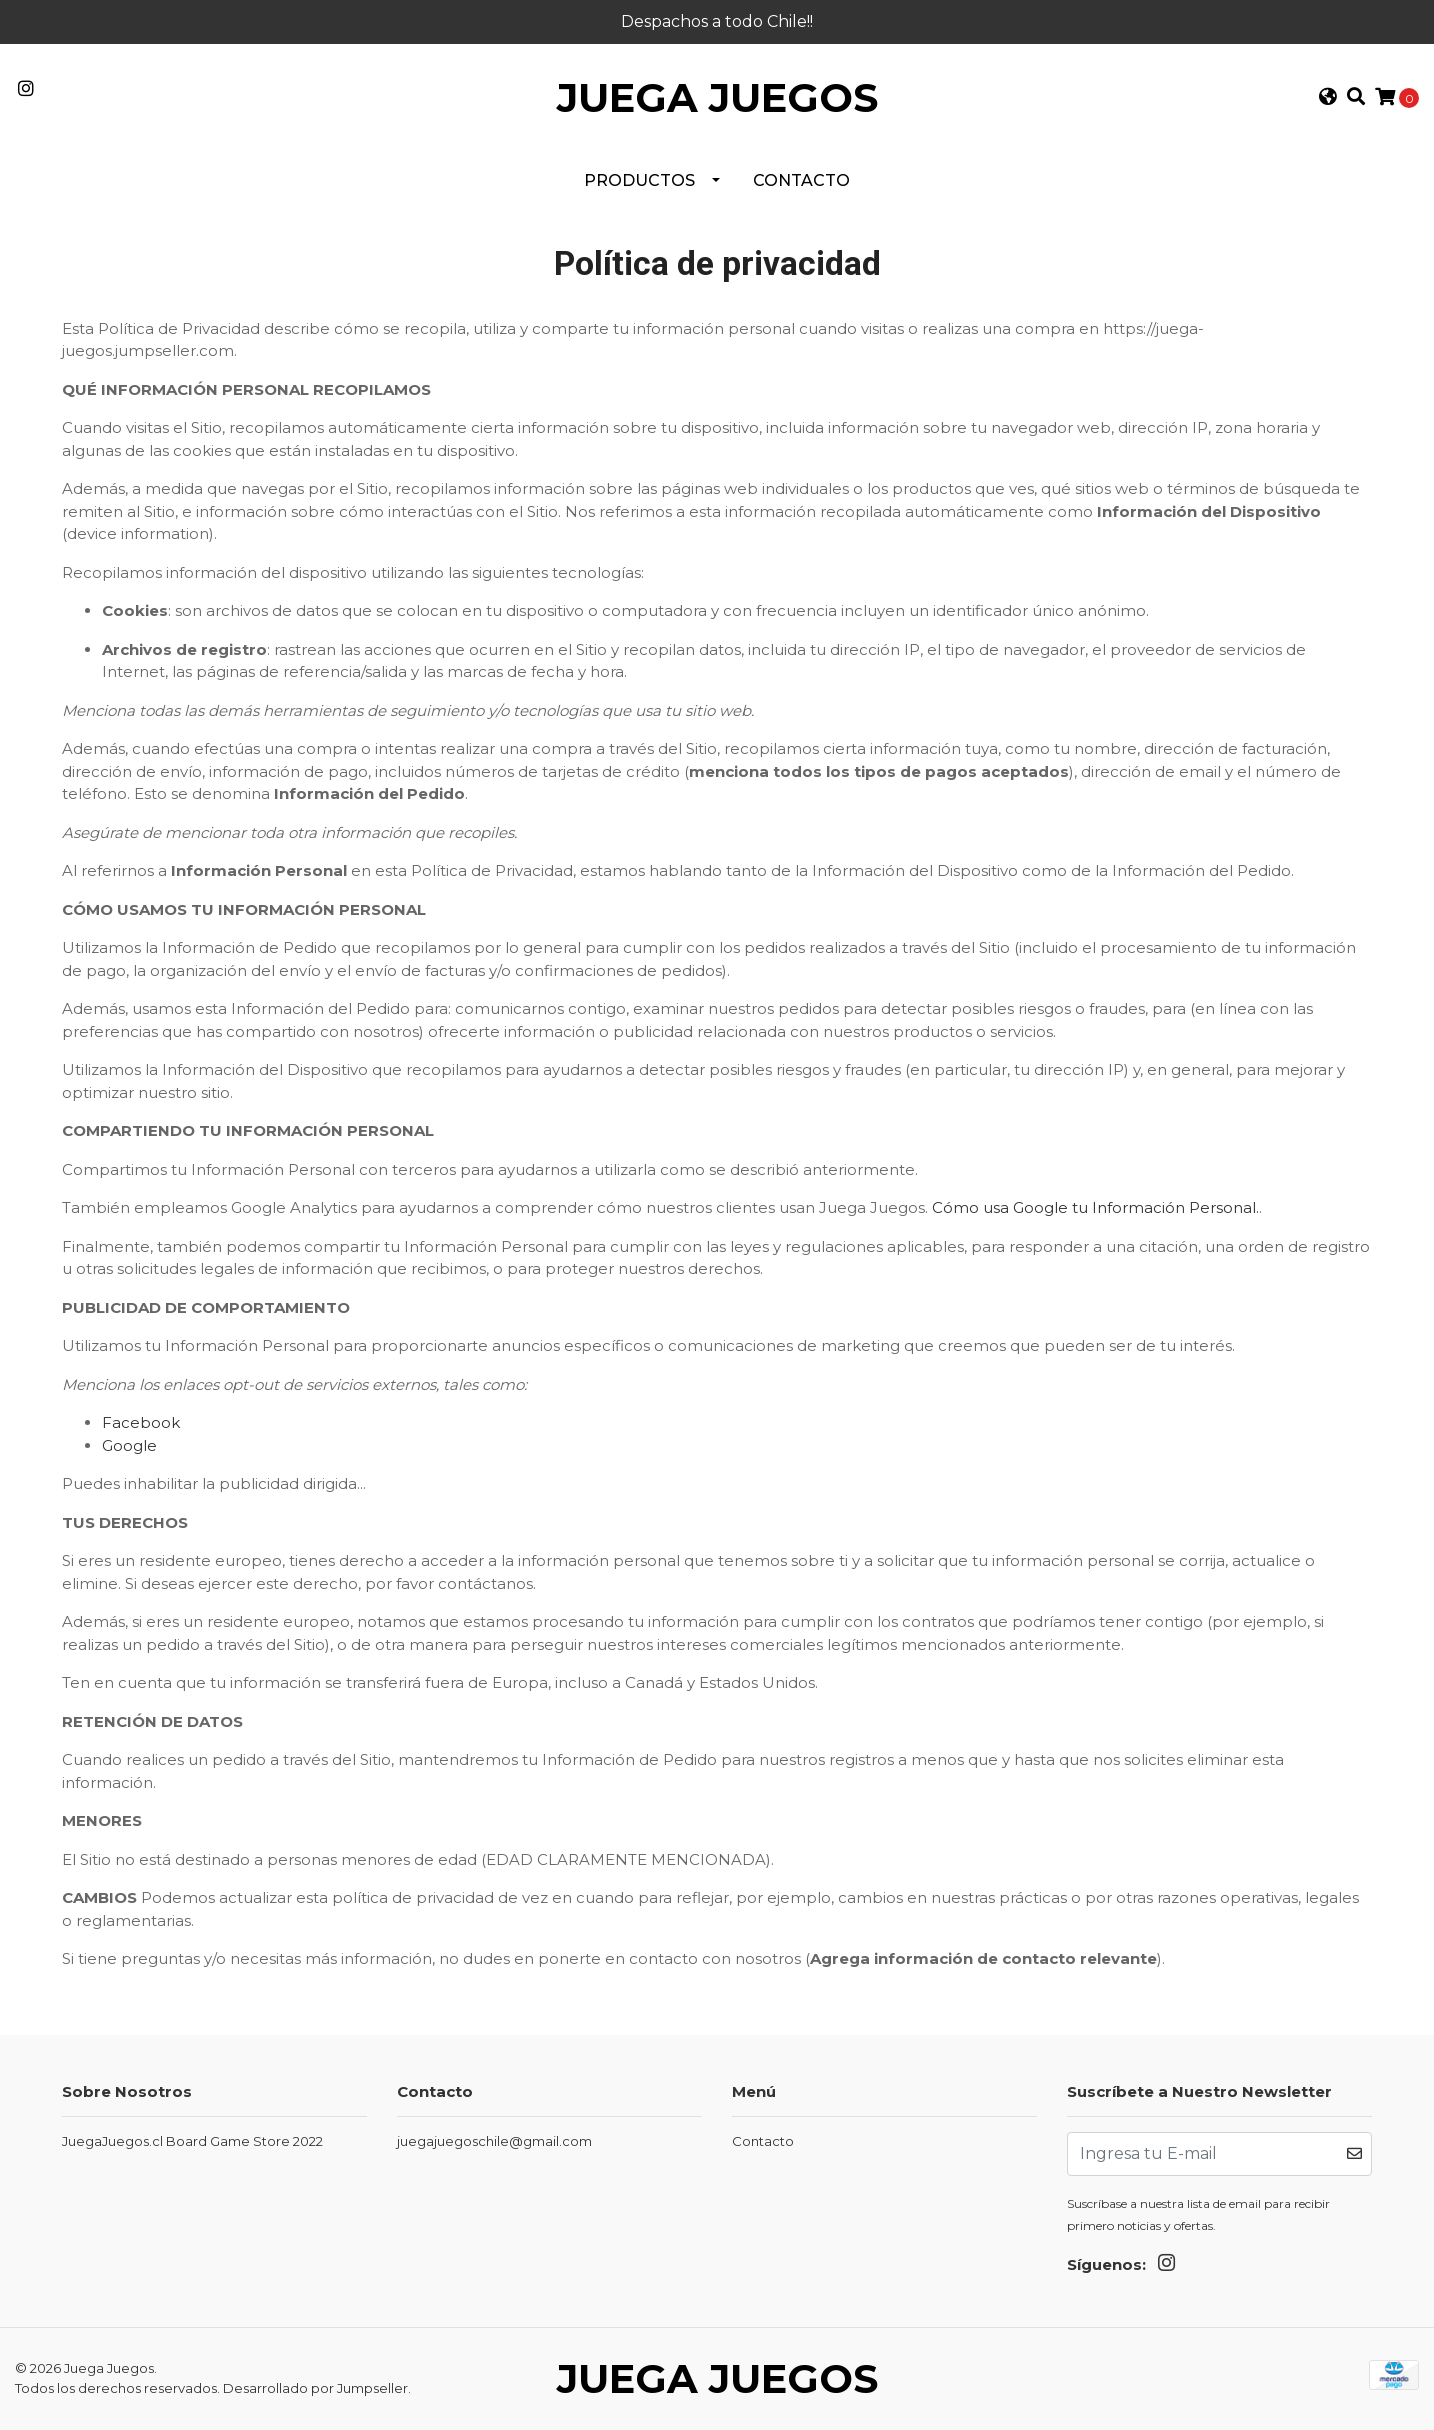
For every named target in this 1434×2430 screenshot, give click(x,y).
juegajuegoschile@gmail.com (494, 2141)
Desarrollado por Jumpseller (315, 2388)
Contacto (801, 180)
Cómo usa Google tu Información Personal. (1095, 1207)
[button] (1327, 98)
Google (129, 1445)
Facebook (141, 1422)
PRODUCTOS (639, 180)
